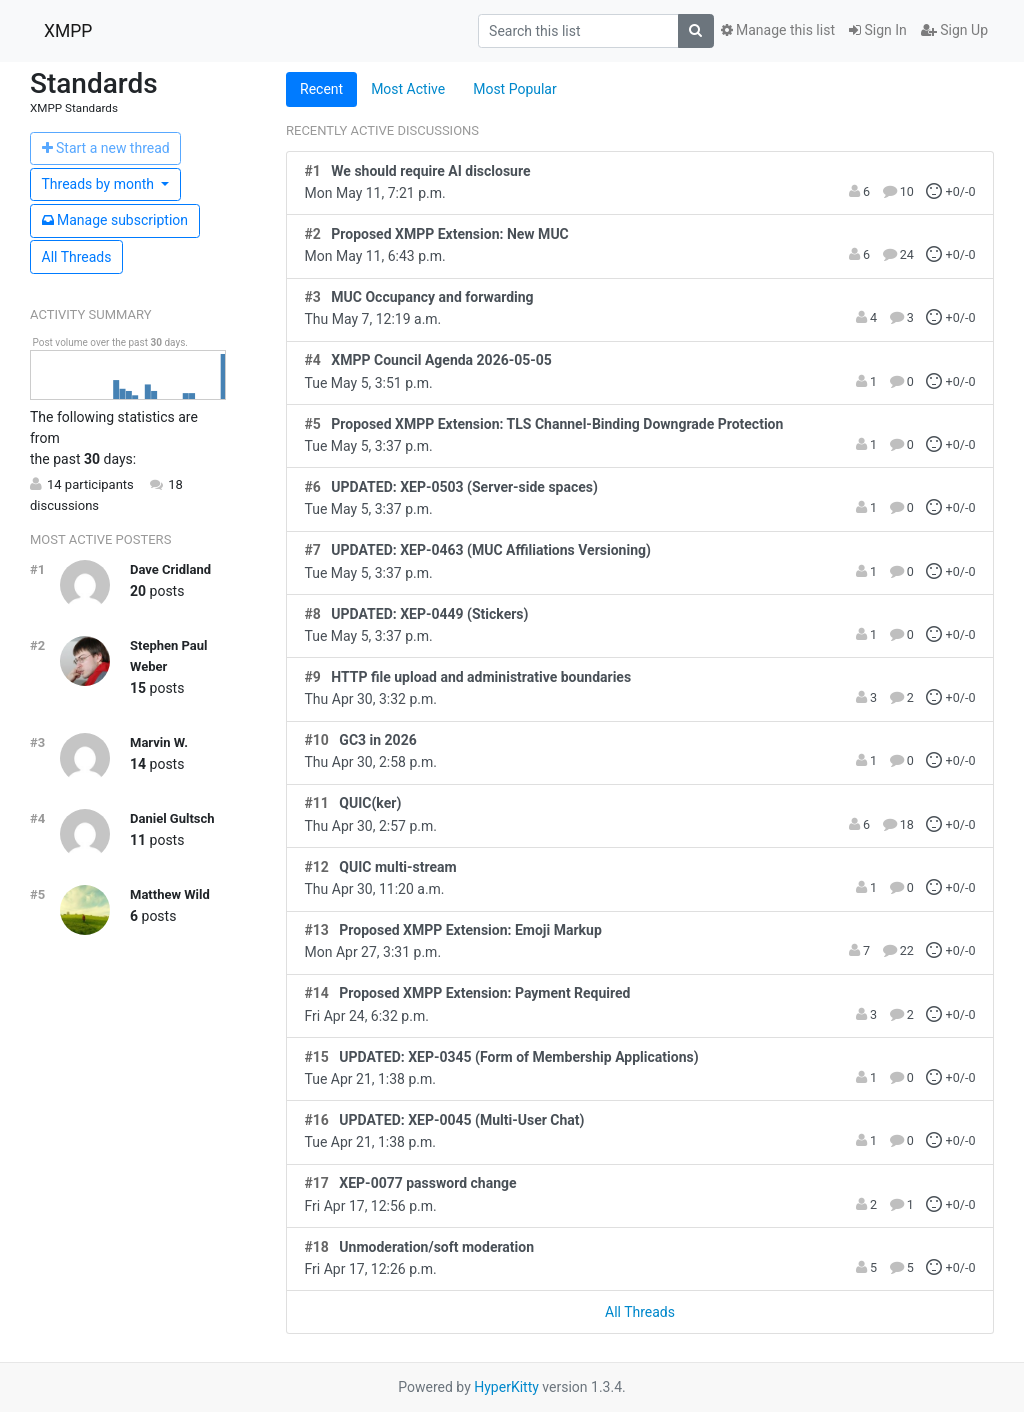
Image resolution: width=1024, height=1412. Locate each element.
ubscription (115, 220)
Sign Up (954, 30)
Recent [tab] (321, 89)
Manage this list (778, 30)
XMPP (68, 31)
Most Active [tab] (408, 89)
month (100, 184)
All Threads (77, 257)
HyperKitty (506, 1387)
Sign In (878, 30)
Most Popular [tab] (515, 89)
